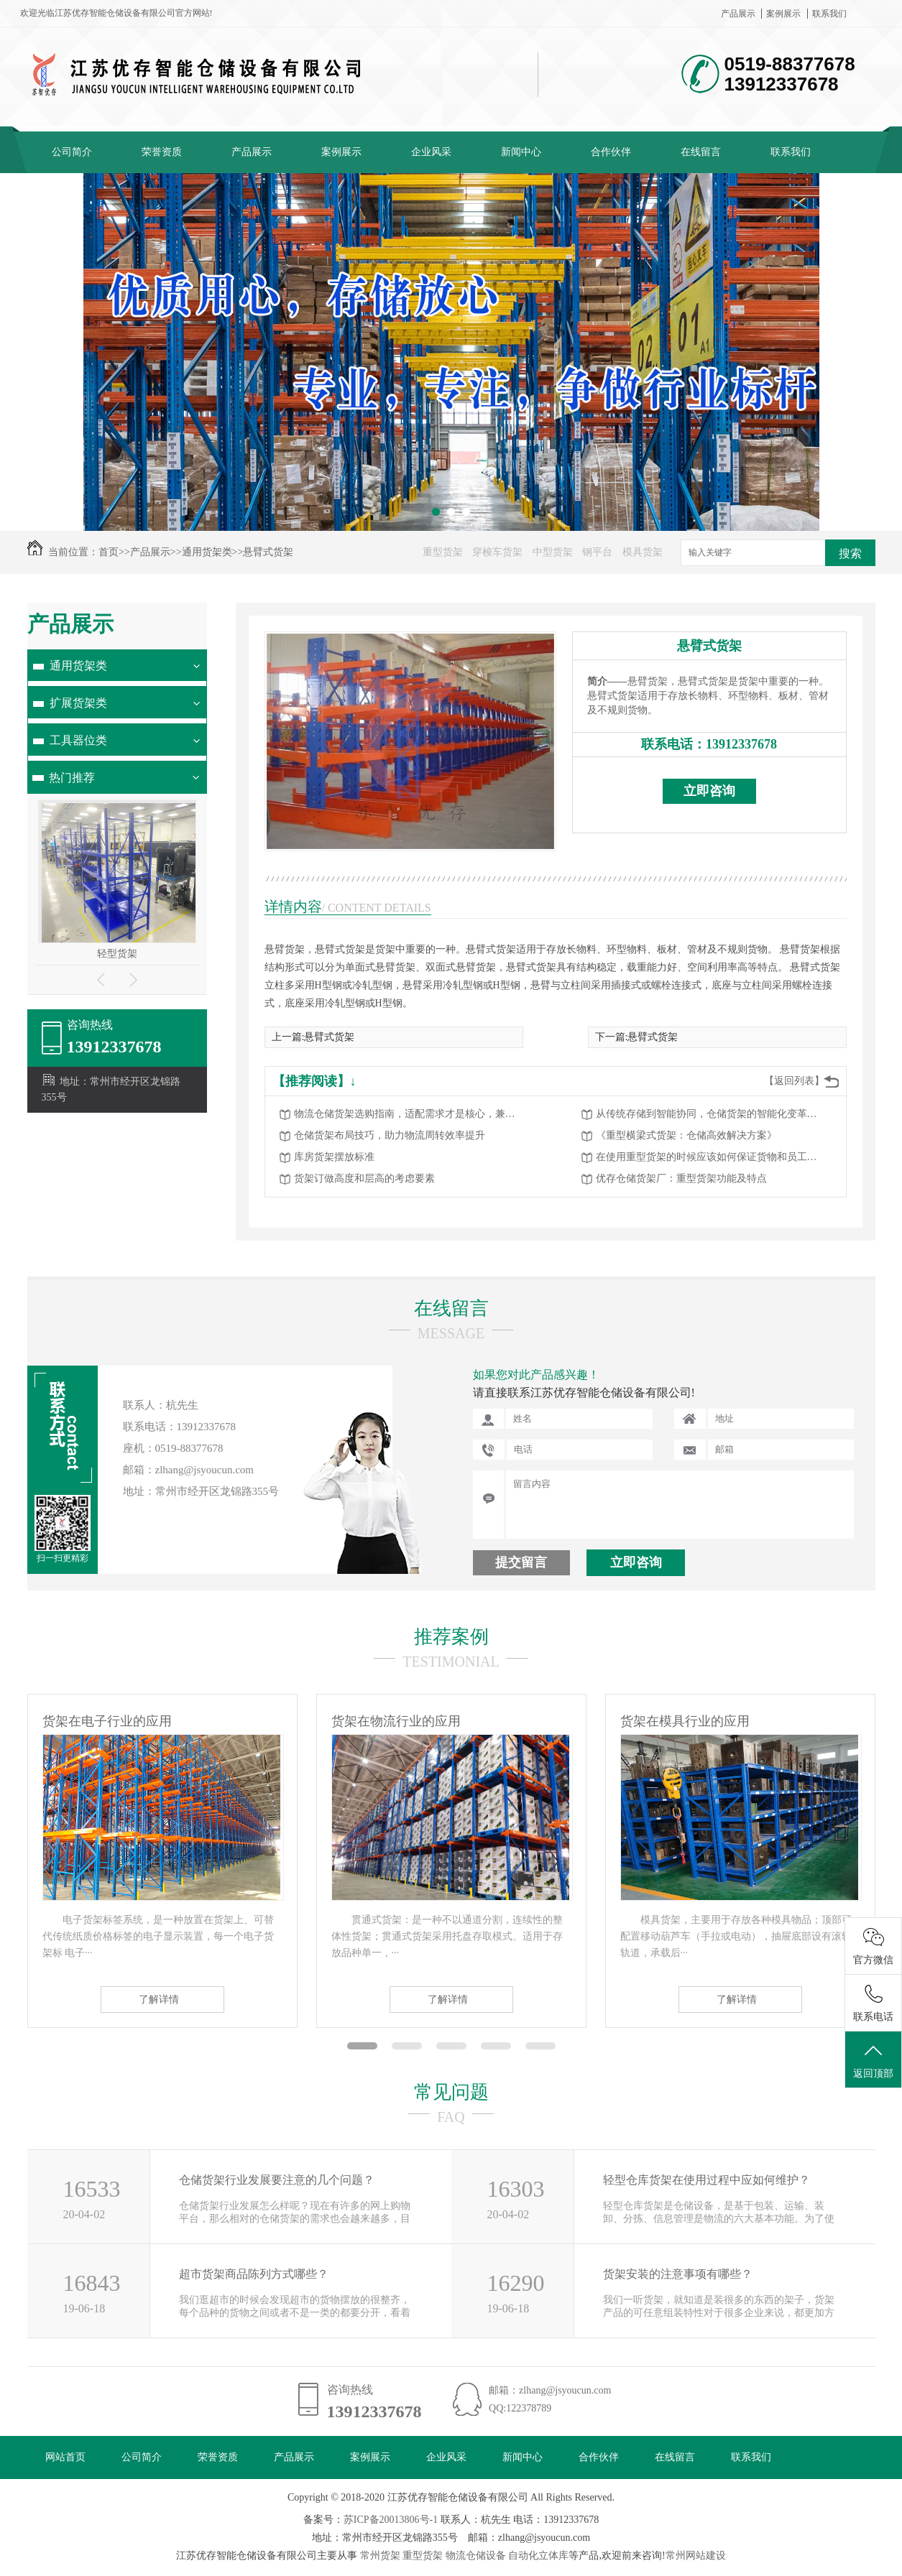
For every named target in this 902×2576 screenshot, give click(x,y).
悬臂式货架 (268, 552)
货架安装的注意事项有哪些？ (678, 2274)
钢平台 (597, 552)
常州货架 (380, 2555)
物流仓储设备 (476, 2555)
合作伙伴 (611, 152)
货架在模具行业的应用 (685, 1721)
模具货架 (642, 552)
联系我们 (829, 14)
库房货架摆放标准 (334, 1157)
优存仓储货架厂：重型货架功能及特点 (681, 1178)
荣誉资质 (162, 152)
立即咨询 (709, 791)
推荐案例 (451, 1636)
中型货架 (553, 552)
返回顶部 (873, 2060)
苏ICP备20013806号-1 (391, 2519)
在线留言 (701, 152)
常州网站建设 (696, 2555)
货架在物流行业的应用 (396, 1721)
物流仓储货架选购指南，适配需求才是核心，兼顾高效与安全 (409, 1113)
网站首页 (65, 2457)
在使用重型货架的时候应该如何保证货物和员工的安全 (711, 1157)
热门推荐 (72, 778)
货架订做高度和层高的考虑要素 (364, 1178)
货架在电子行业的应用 (107, 1721)
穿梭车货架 (497, 552)
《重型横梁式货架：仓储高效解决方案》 (686, 1135)
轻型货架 (117, 953)
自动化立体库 (538, 2555)
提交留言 (521, 1562)
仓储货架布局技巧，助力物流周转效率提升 (389, 1135)
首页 (108, 552)
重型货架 (443, 552)
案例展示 (783, 14)
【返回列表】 (794, 1080)
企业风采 (431, 152)
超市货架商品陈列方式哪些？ (253, 2274)
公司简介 (72, 152)
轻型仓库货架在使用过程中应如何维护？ (706, 2180)
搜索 (850, 553)
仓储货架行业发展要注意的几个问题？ (276, 2180)
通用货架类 (207, 552)
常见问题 (451, 2092)
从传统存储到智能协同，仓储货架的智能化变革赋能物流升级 (711, 1113)
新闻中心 (521, 152)
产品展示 (738, 14)
